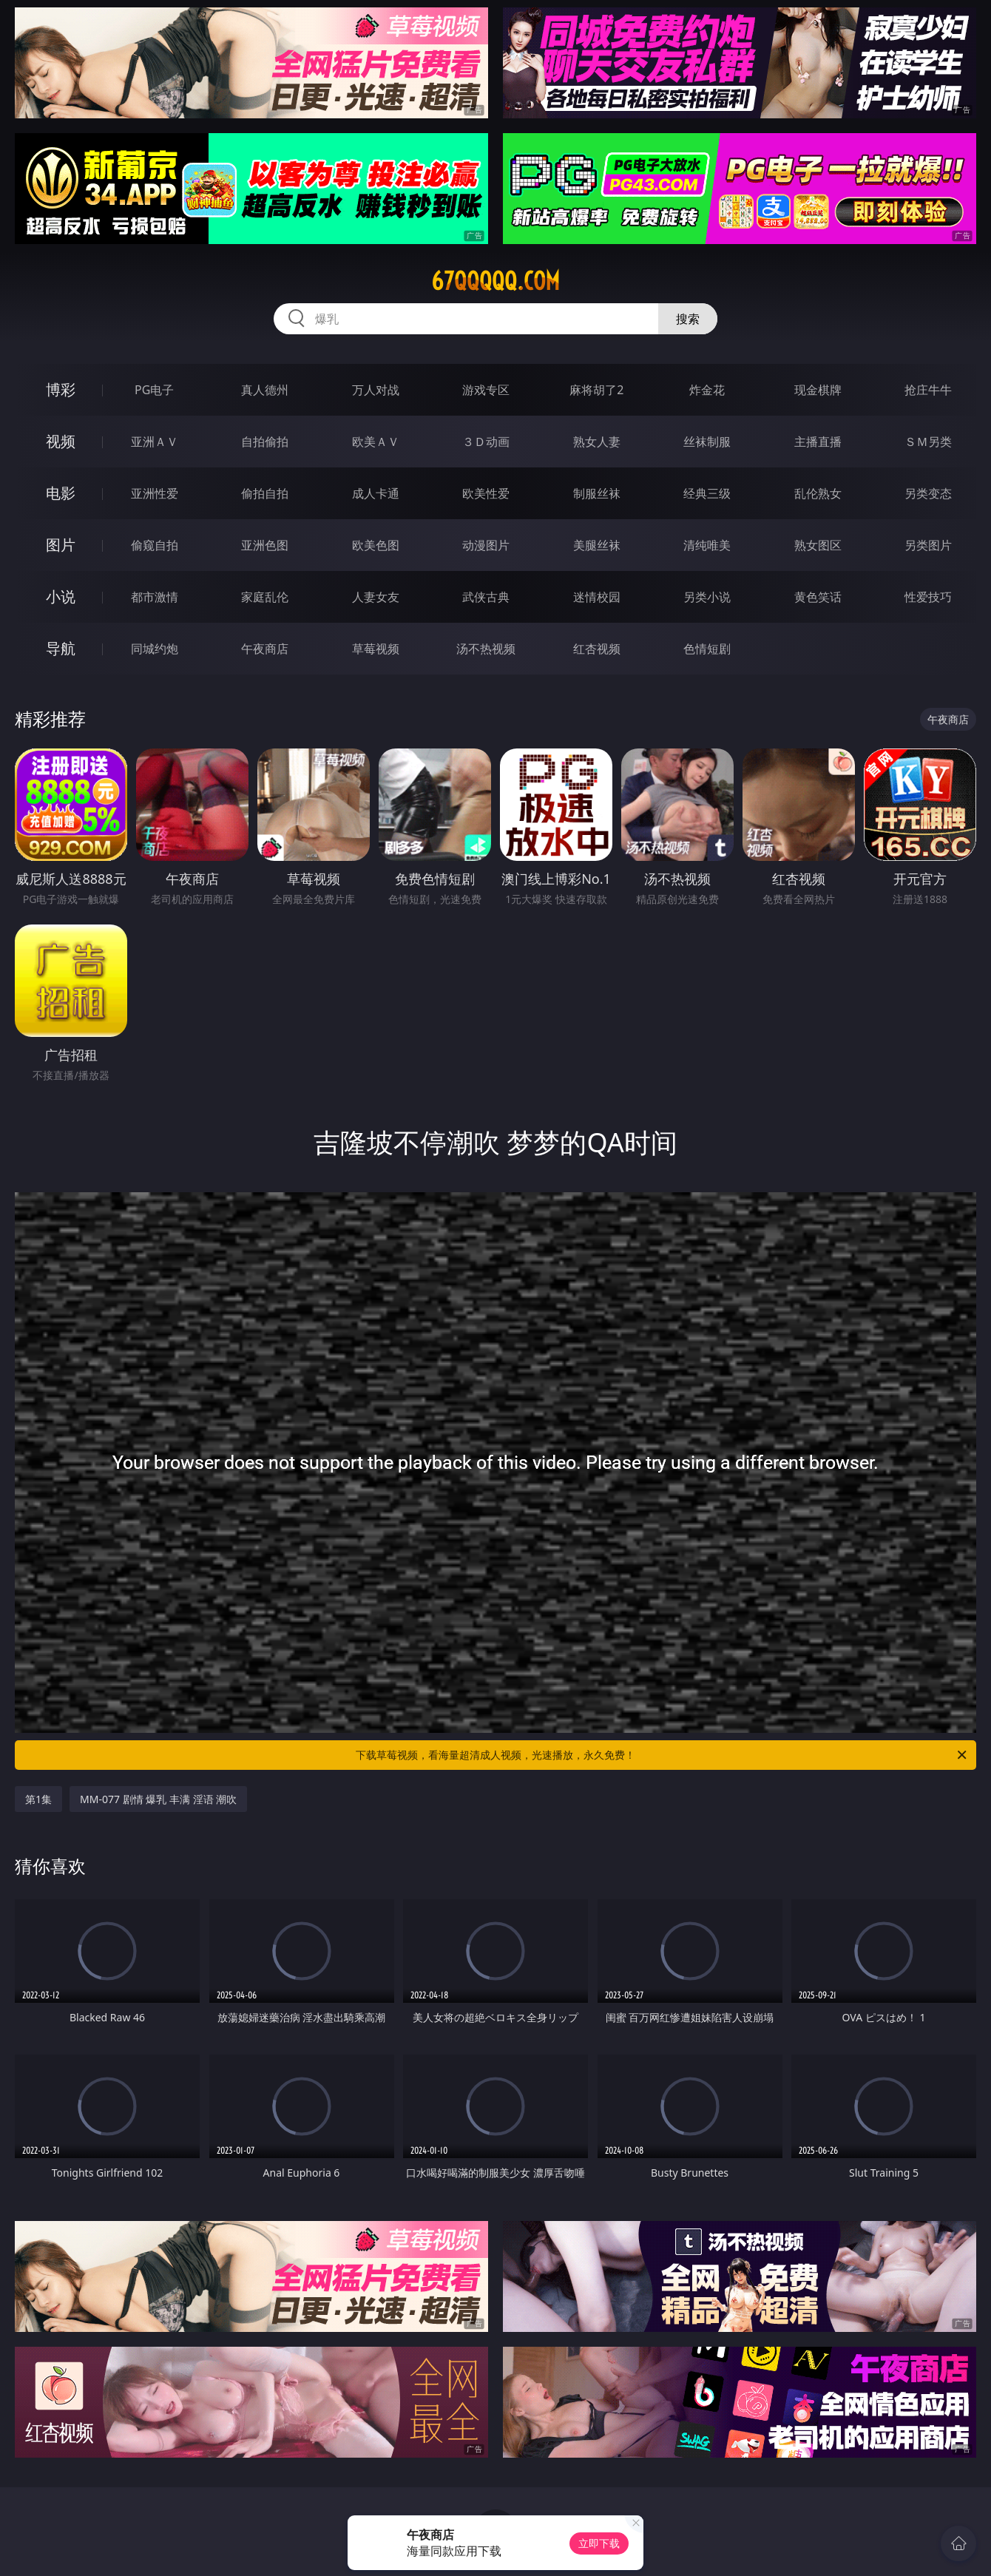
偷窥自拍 (154, 545)
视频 (60, 441)
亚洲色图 (264, 545)
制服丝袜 (596, 493)
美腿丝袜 (596, 545)
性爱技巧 (928, 597)
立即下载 (599, 2543)
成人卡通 (375, 493)
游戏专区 (486, 390)
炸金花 (707, 390)
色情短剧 (707, 648)
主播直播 (818, 441)
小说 (60, 596)
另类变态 (928, 493)
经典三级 (707, 493)
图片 (60, 545)
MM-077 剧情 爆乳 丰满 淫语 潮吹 (158, 1799)
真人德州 (264, 390)
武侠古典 (486, 597)
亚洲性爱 (154, 493)
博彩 (60, 389)
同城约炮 (154, 648)
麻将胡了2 (596, 390)
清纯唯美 (707, 545)
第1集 (38, 1799)
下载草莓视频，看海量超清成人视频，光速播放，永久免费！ (662, 1755)
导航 (60, 648)
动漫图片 (486, 545)
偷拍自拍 (264, 493)
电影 (60, 493)
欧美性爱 (486, 493)
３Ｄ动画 (486, 441)
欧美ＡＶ (375, 441)
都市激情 (154, 597)
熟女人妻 (596, 441)
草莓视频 (375, 648)
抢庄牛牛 (928, 390)
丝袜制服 (707, 441)
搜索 (688, 319)
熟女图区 (818, 545)
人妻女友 (375, 597)
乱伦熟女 (818, 493)
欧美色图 (375, 545)
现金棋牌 (818, 390)
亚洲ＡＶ (154, 441)
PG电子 (154, 390)
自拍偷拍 (264, 441)
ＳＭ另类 (928, 441)
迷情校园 (596, 597)
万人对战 (375, 390)
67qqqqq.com (495, 281)
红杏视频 (596, 648)
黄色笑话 (818, 597)
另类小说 (707, 597)
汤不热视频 (485, 648)
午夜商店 (264, 648)
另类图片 (928, 545)
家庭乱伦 (264, 597)
